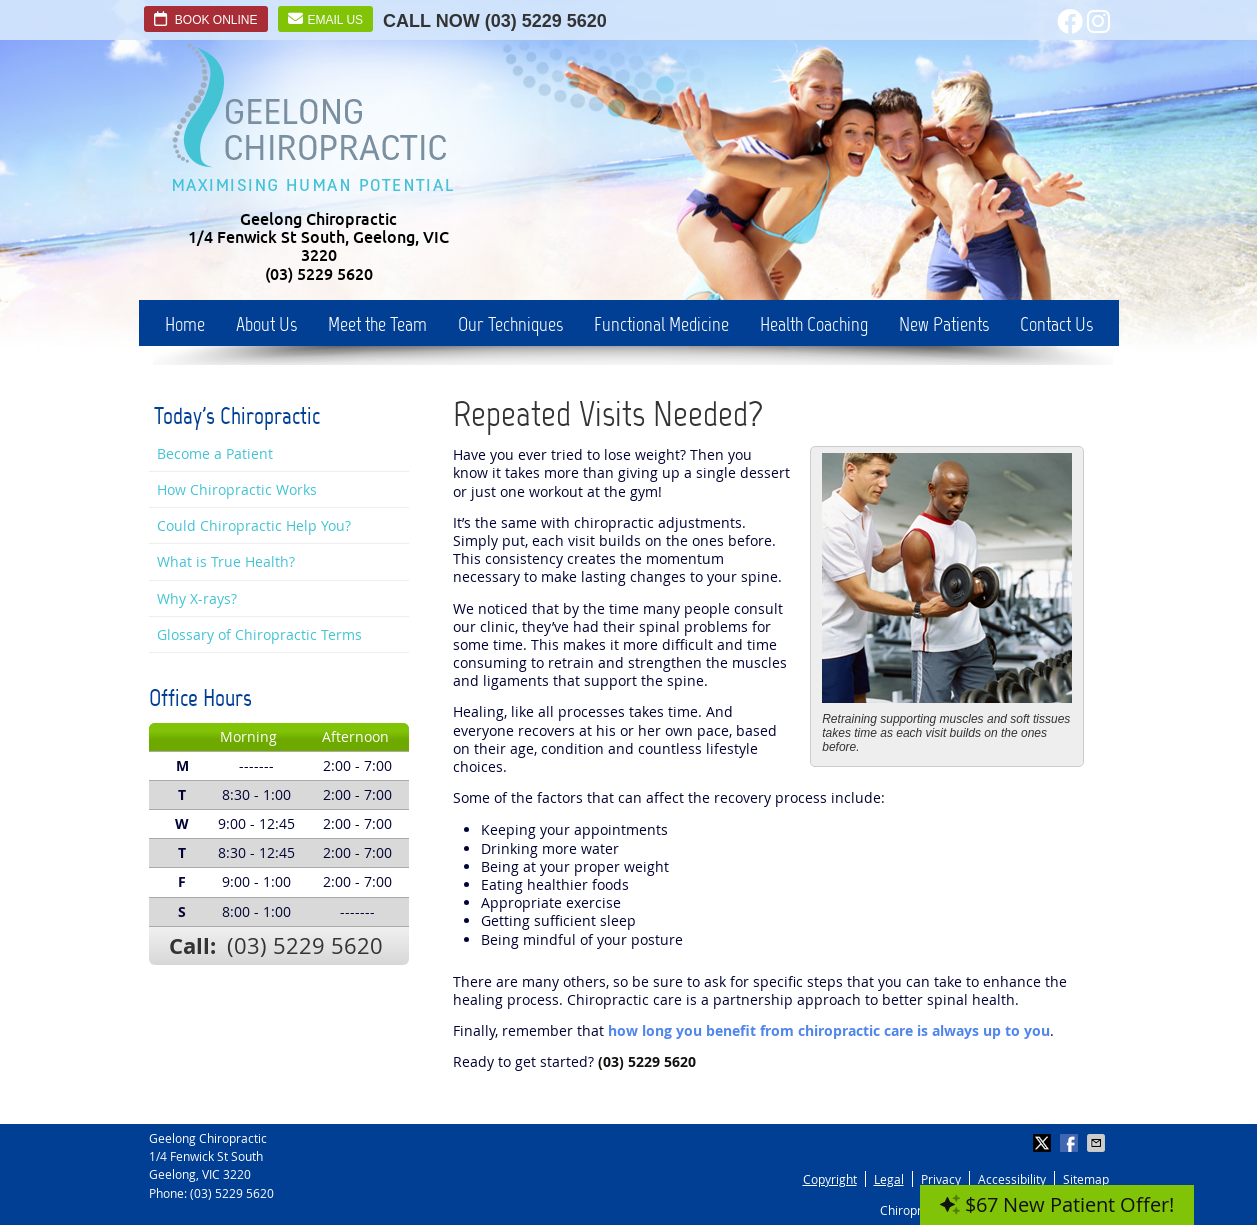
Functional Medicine (661, 324)
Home (185, 324)
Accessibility (1012, 1179)
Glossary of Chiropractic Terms (259, 634)
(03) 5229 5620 (546, 21)
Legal (889, 1179)
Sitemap (1086, 1179)
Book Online (206, 19)
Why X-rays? (197, 598)
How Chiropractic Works (237, 489)
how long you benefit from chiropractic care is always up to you (829, 1030)
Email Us (326, 19)
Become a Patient (215, 453)
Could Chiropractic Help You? (254, 525)
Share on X (1044, 1143)
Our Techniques (510, 324)
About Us (266, 324)
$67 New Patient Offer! (1057, 1204)
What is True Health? (226, 561)
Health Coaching (814, 324)
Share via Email (1098, 1143)
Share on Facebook (1071, 1143)
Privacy (941, 1179)
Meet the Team (377, 324)
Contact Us (1056, 324)
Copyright (830, 1179)
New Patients (944, 324)
